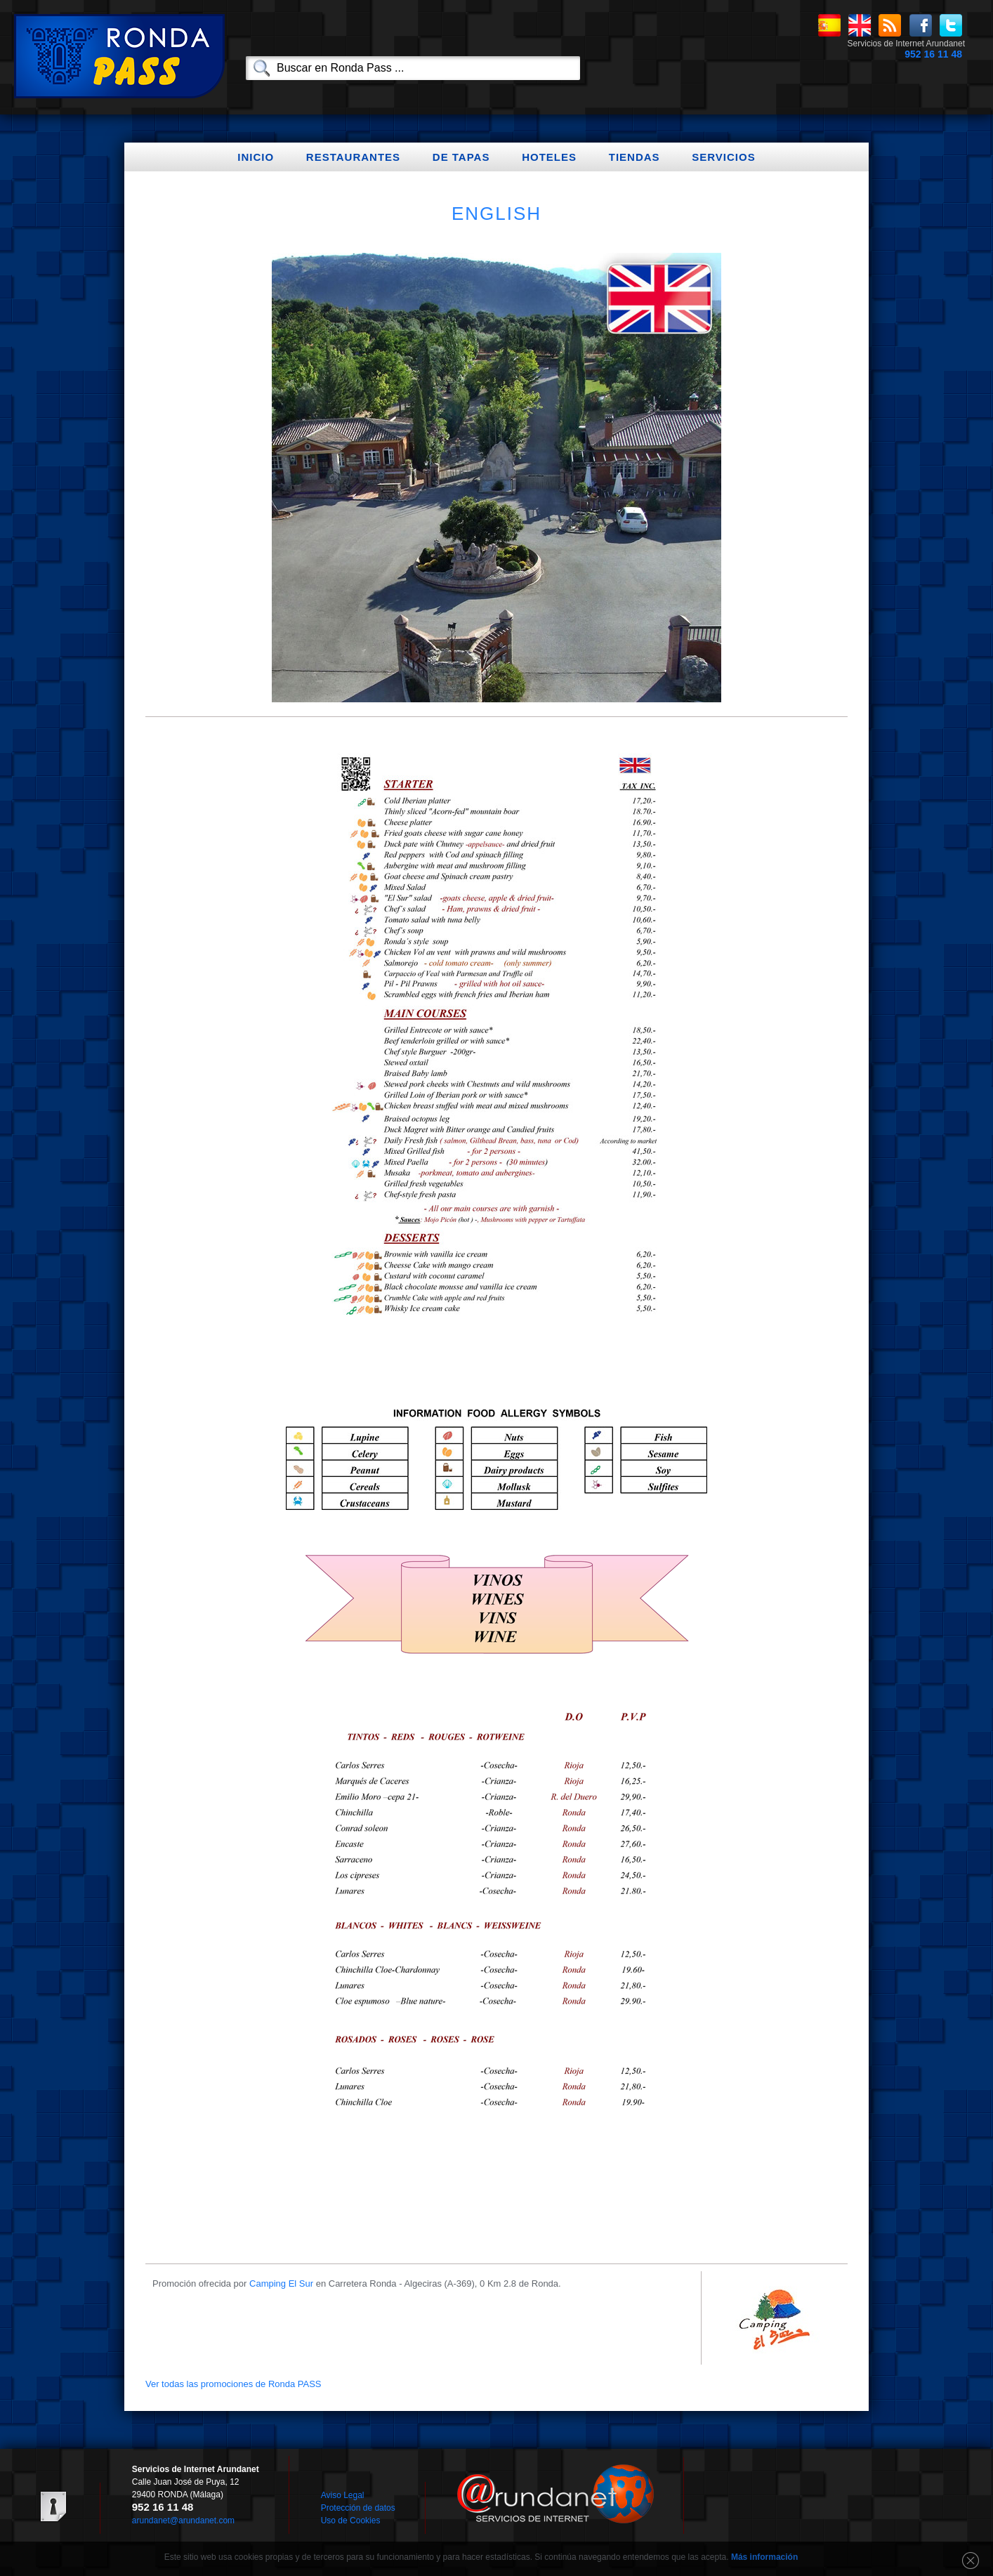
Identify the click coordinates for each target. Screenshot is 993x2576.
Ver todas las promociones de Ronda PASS (233, 2384)
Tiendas (634, 157)
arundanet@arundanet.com (183, 2520)
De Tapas (461, 157)
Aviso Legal (342, 2495)
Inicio (255, 157)
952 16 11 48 (933, 54)
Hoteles (549, 157)
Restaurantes (353, 157)
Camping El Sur (281, 2283)
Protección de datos (358, 2508)
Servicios (723, 157)
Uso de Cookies (351, 2520)
